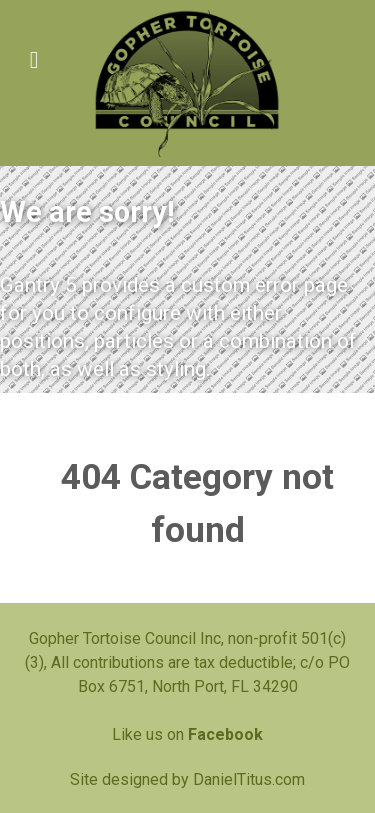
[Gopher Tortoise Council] (187, 83)
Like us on (187, 734)
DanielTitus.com (249, 779)
